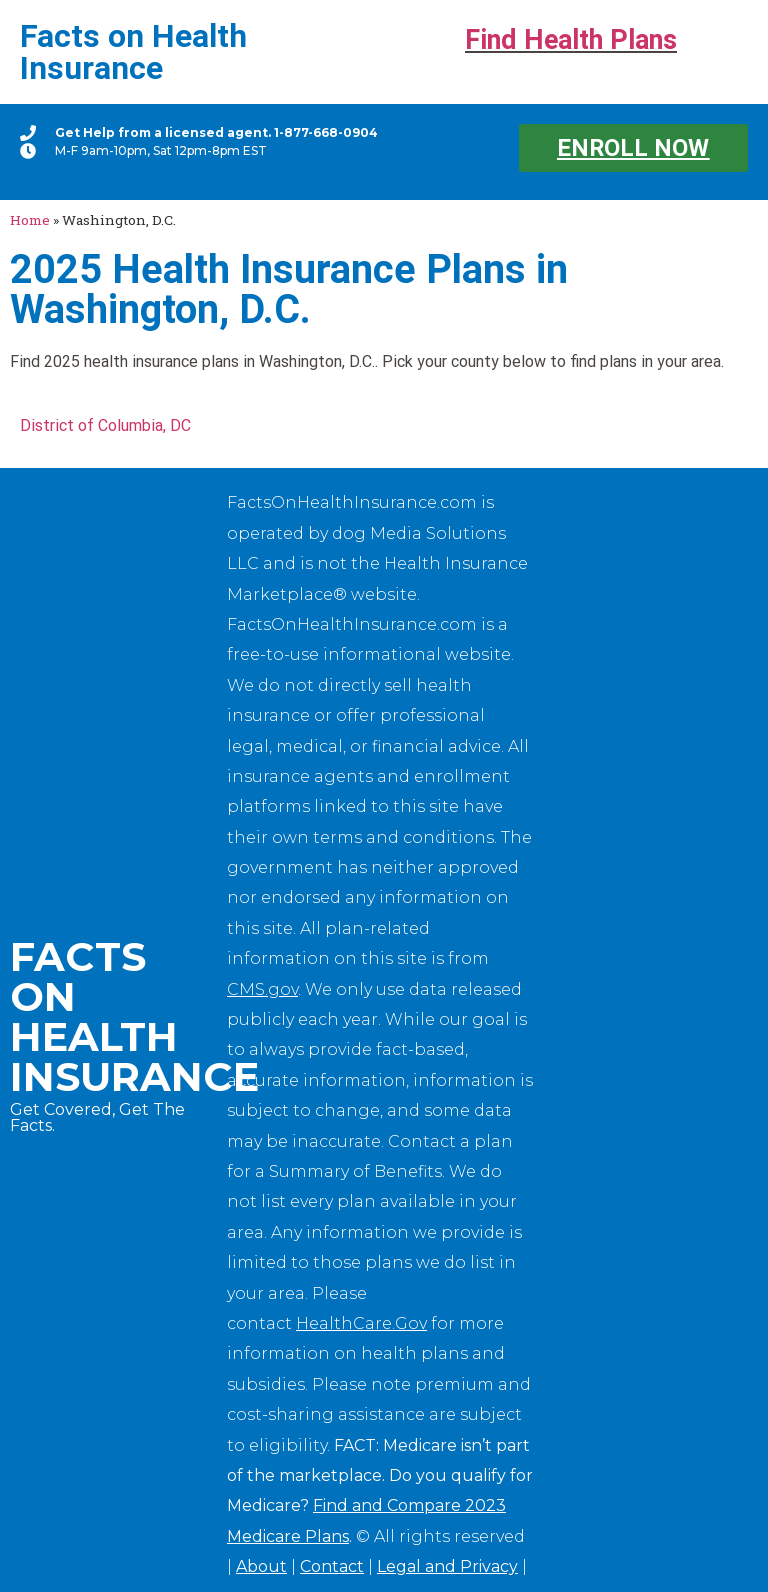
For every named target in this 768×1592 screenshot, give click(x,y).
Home (30, 220)
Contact (332, 1566)
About (261, 1566)
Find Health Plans (571, 40)
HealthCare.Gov (361, 1323)
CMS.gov (262, 989)
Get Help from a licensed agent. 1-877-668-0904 (216, 132)
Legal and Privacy (447, 1566)
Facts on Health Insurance (133, 52)
